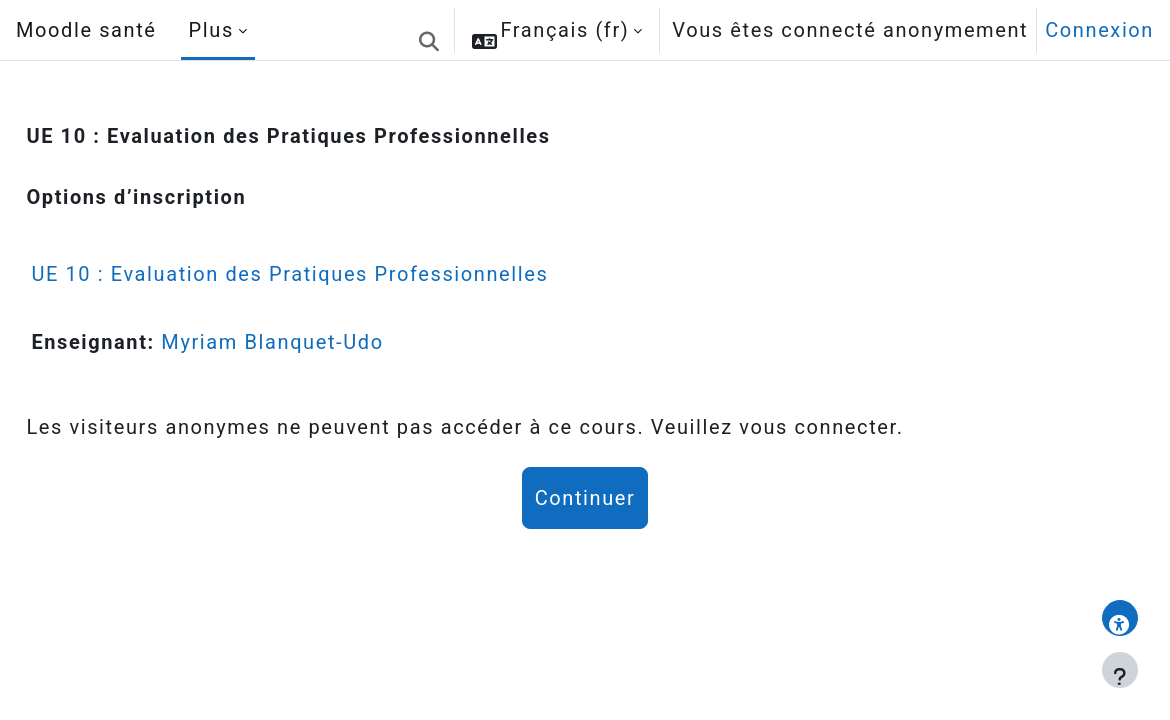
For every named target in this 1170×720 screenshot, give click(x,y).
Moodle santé (86, 30)
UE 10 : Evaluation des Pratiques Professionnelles (334, 274)
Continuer (585, 498)
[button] (429, 30)
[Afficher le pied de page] (1120, 670)
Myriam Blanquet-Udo (317, 342)
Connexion (1099, 30)
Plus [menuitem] (211, 30)
